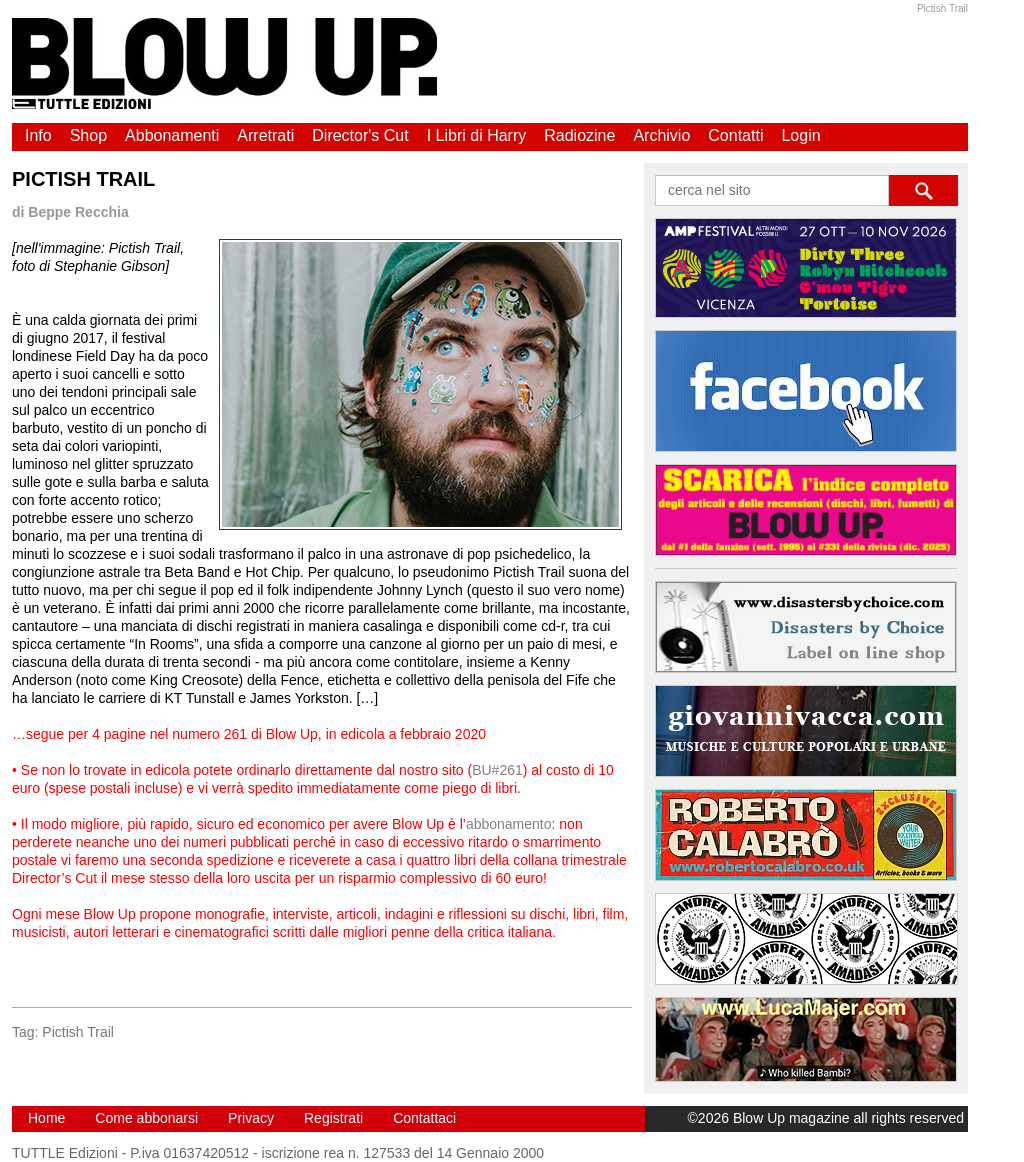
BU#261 (497, 770)
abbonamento (509, 824)
